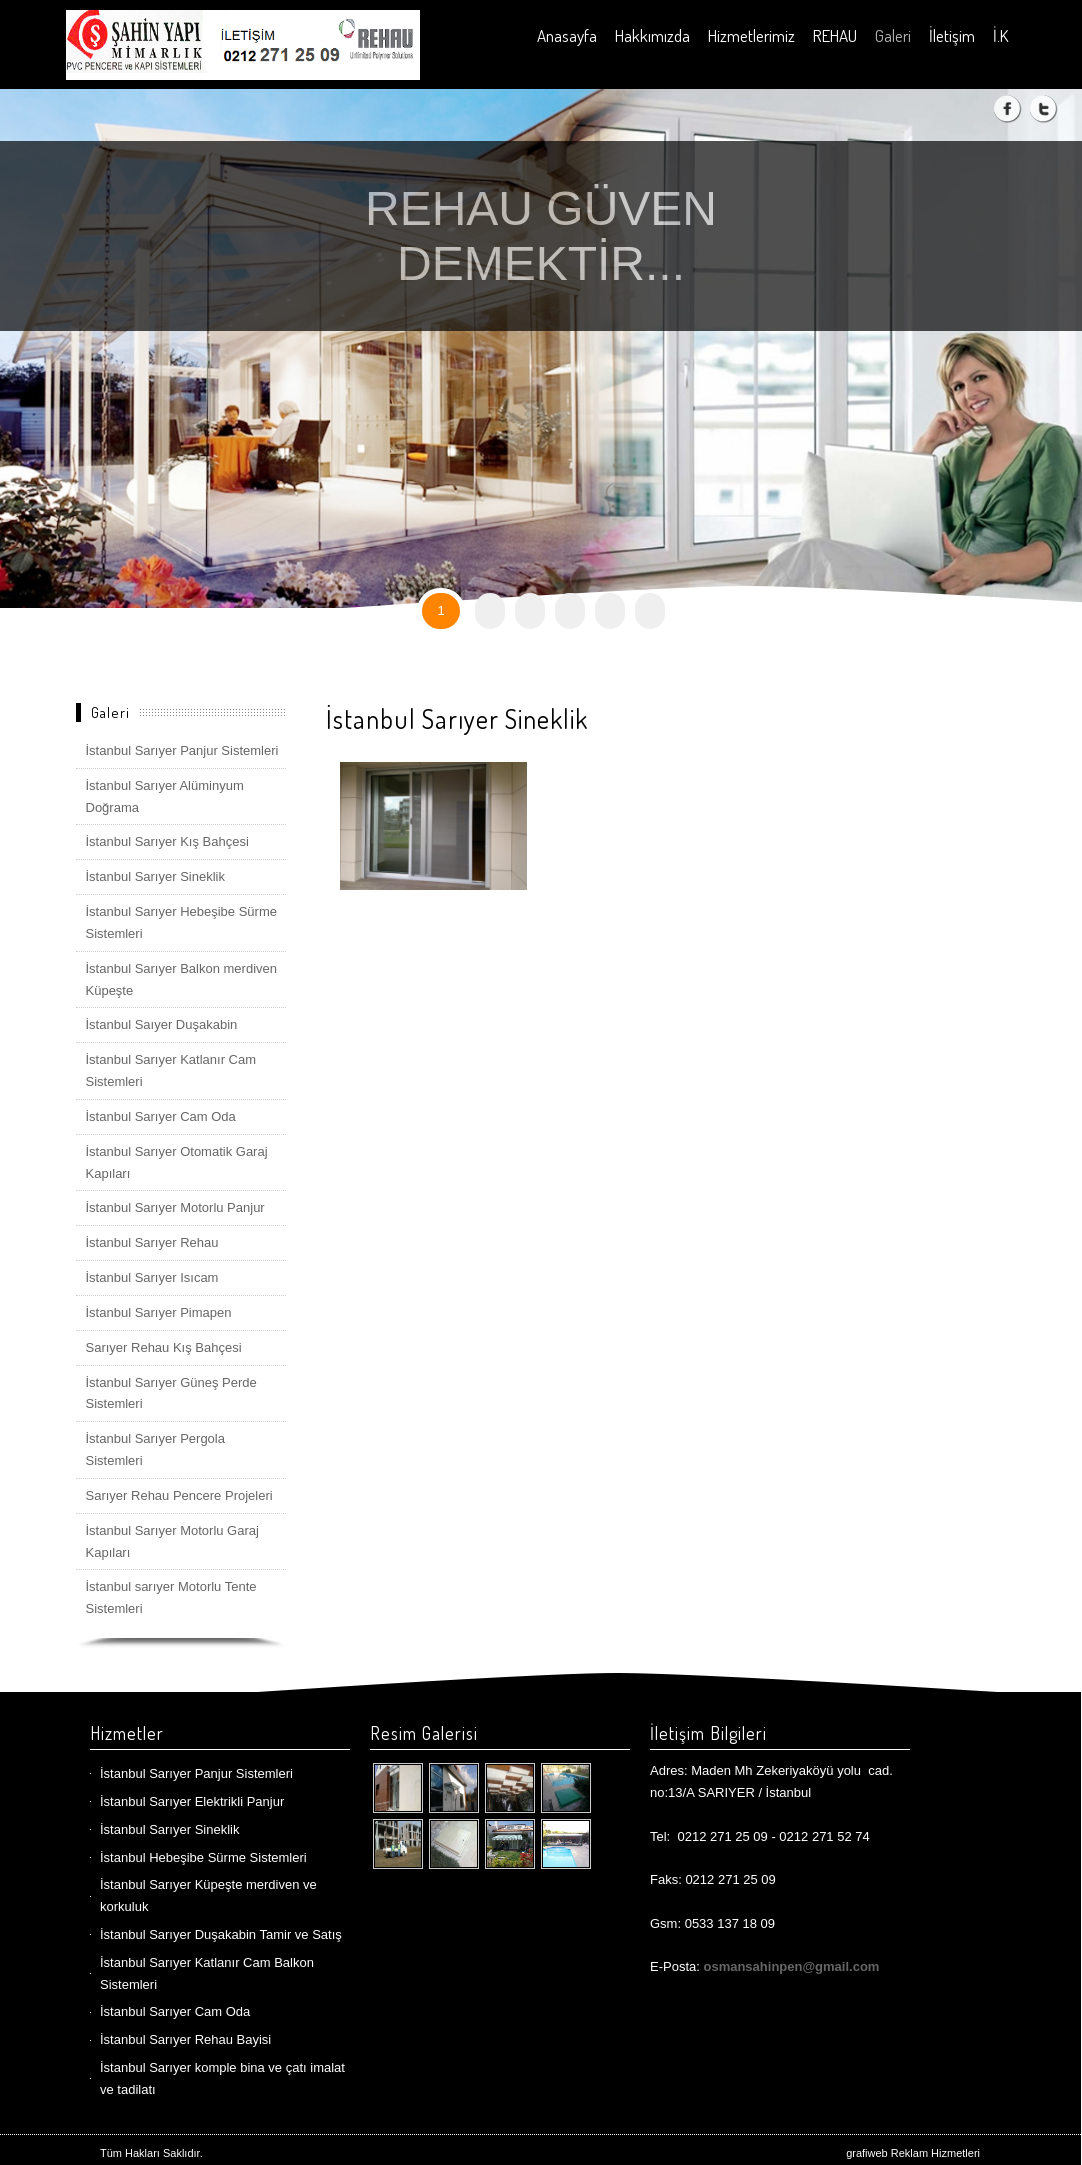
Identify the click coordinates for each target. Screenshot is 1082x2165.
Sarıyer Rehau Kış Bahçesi (164, 1347)
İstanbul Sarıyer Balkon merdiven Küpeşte (181, 979)
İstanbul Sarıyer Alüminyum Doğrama (165, 796)
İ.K (1000, 35)
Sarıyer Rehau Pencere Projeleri (179, 1495)
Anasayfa (567, 35)
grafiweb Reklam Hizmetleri (913, 2153)
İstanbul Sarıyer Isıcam (152, 1277)
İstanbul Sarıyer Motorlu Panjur (175, 1207)
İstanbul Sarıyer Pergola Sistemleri (155, 1449)
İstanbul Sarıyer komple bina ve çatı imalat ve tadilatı (222, 2078)
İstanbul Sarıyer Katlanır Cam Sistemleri (171, 1070)
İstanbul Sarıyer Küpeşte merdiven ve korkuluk (208, 1895)
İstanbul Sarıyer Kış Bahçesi (167, 841)
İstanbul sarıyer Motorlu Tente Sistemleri (171, 1597)
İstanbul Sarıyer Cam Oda (161, 1116)
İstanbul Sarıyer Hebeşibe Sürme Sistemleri (181, 922)
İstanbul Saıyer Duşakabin (162, 1024)
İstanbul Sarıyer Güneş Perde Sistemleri (171, 1393)
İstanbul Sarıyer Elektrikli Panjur (192, 1801)
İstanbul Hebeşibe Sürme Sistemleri (203, 1857)
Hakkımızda (652, 35)
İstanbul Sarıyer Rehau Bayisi (185, 2039)
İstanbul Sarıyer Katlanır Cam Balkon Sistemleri (207, 1973)
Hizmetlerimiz (751, 35)
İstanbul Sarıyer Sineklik (155, 876)
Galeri (893, 35)
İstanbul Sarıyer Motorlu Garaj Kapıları (172, 1541)
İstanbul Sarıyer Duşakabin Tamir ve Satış (221, 1934)
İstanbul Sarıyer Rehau (152, 1242)
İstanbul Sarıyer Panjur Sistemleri (182, 750)
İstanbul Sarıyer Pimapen (159, 1312)
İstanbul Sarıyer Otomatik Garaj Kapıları (177, 1162)
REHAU (835, 35)
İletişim (952, 35)
